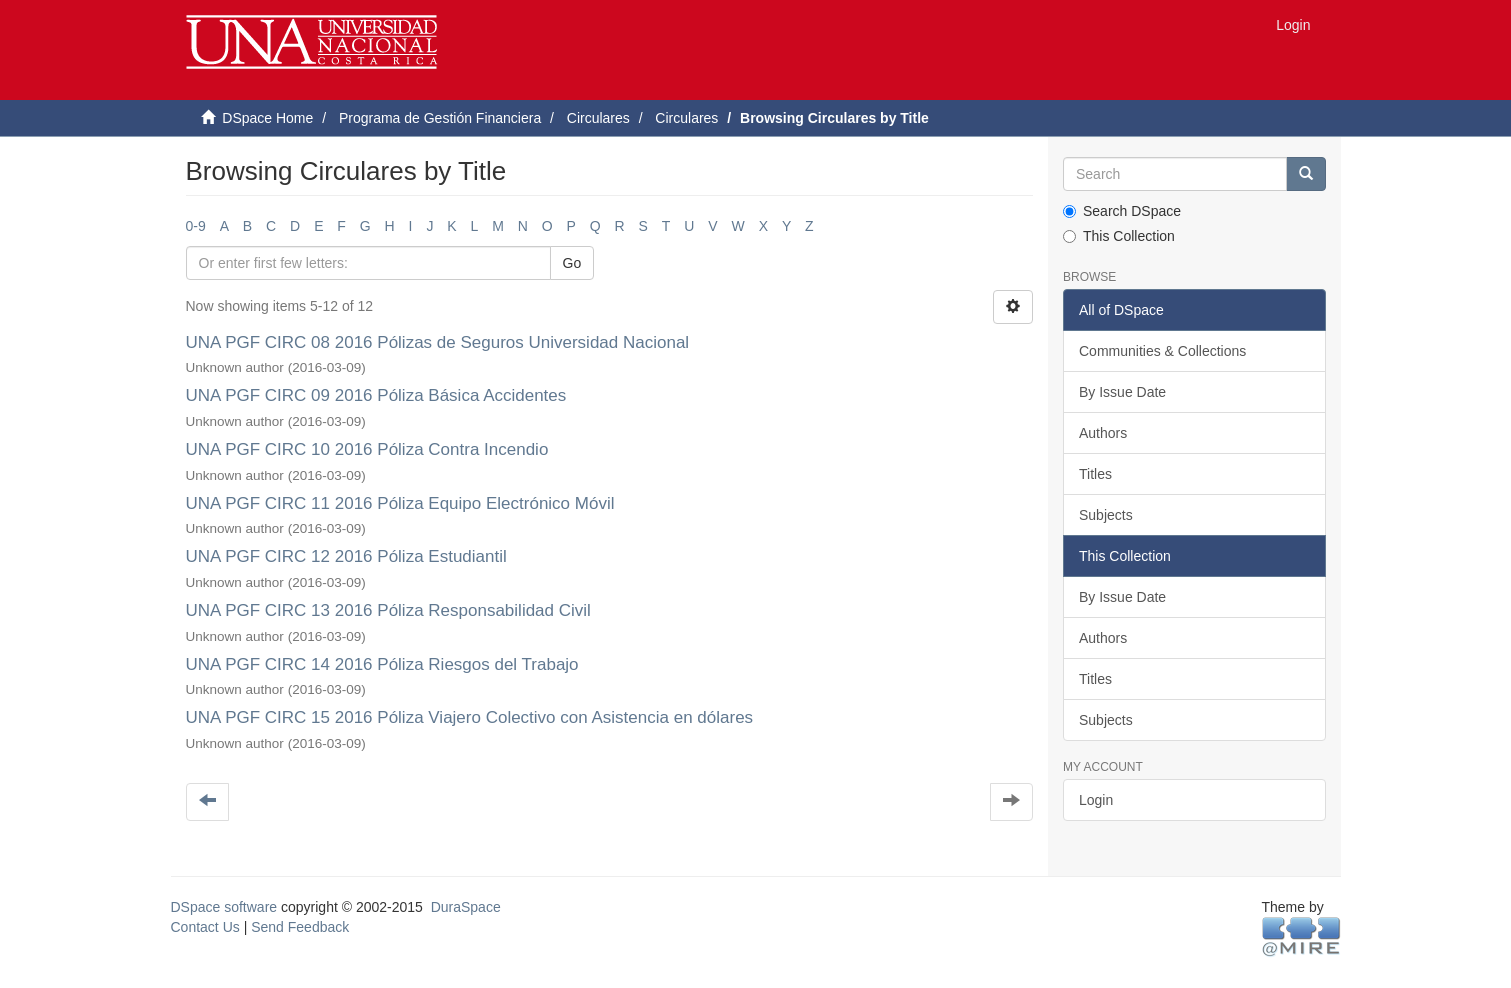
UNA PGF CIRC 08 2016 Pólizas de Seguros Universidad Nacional (438, 342)
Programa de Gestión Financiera (440, 118)
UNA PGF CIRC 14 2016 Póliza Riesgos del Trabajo (382, 664)
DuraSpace (466, 907)
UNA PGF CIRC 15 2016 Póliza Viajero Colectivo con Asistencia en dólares (470, 717)
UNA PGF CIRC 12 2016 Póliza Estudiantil (346, 556)
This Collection (1119, 236)
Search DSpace (1122, 211)
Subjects (1106, 515)
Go (572, 263)
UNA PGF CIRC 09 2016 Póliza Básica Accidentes (376, 395)
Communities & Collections (1162, 351)
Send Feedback (300, 927)
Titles (1095, 474)
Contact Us (205, 927)
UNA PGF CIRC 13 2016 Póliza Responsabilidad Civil (388, 610)
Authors (1103, 433)
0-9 (196, 226)
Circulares (598, 118)
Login (1096, 800)
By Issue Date (1122, 392)
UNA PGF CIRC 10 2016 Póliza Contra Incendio (367, 449)
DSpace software (224, 907)
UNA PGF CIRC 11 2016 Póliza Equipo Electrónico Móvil (400, 503)
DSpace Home (267, 118)
